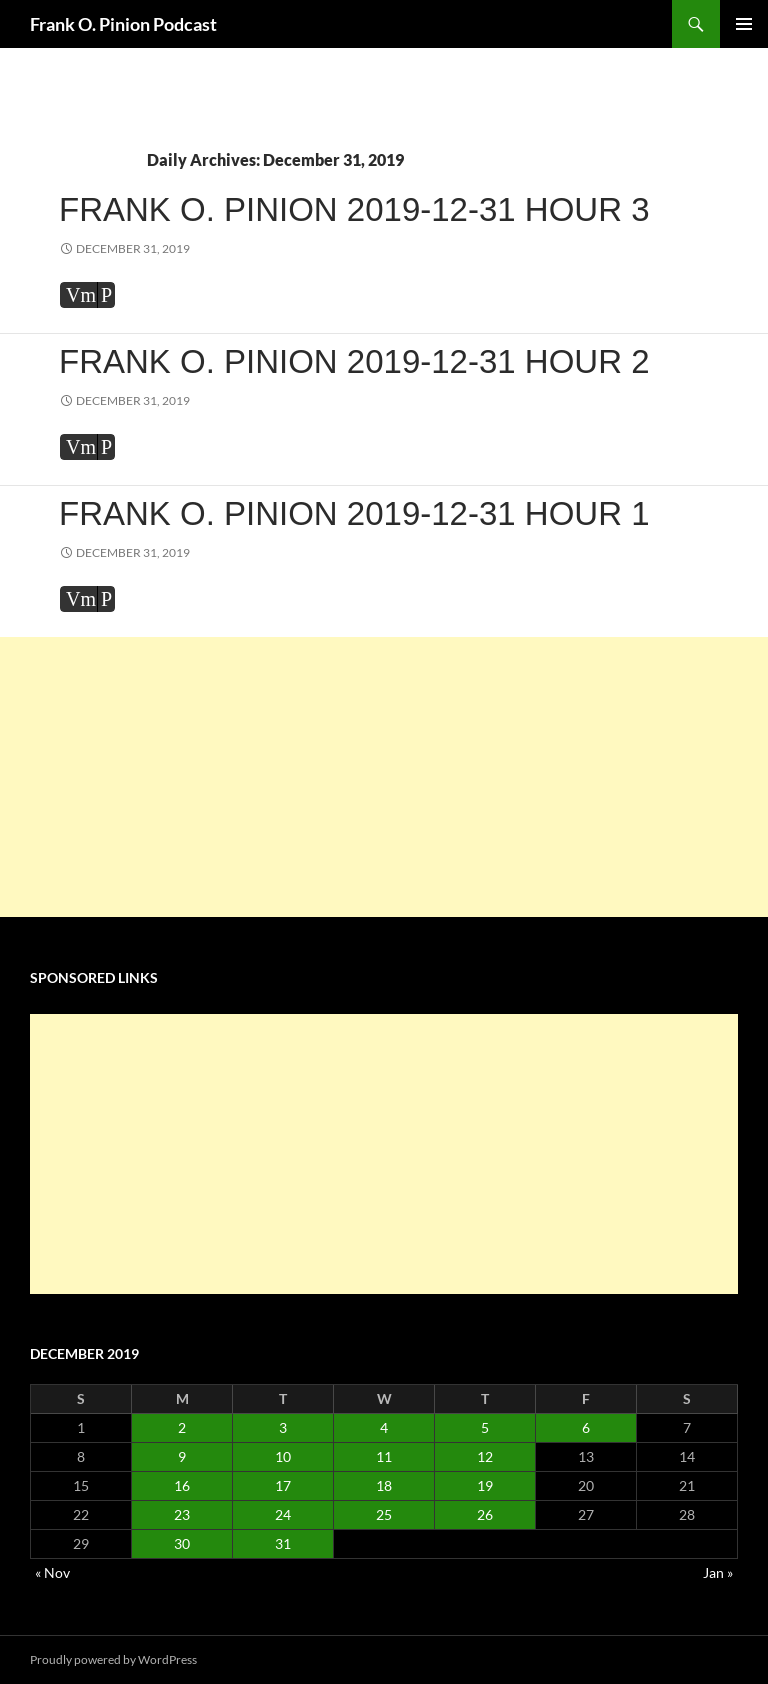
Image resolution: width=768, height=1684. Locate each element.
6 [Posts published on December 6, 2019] (586, 1427)
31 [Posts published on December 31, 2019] (283, 1543)
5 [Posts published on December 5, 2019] (485, 1427)
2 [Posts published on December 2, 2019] (182, 1427)
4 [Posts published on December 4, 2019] (384, 1427)
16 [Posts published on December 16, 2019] (182, 1485)
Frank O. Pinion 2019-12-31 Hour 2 (354, 361)
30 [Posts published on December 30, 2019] (182, 1543)
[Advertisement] (384, 777)
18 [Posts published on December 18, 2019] (384, 1485)
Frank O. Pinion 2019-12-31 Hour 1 (354, 513)
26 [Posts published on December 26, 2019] (485, 1514)
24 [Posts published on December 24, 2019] (283, 1514)
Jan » (718, 1572)
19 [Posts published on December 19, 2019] (485, 1485)
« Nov (52, 1572)
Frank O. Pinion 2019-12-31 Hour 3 (354, 209)
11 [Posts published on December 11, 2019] (384, 1456)
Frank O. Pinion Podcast (123, 24)
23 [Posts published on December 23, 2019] (182, 1514)
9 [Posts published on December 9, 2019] (182, 1456)
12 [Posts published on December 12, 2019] (485, 1456)
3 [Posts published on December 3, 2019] (283, 1427)
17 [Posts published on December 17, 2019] (283, 1485)
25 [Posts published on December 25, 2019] (384, 1514)
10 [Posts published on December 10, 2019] (283, 1456)
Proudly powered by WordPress (113, 1659)
